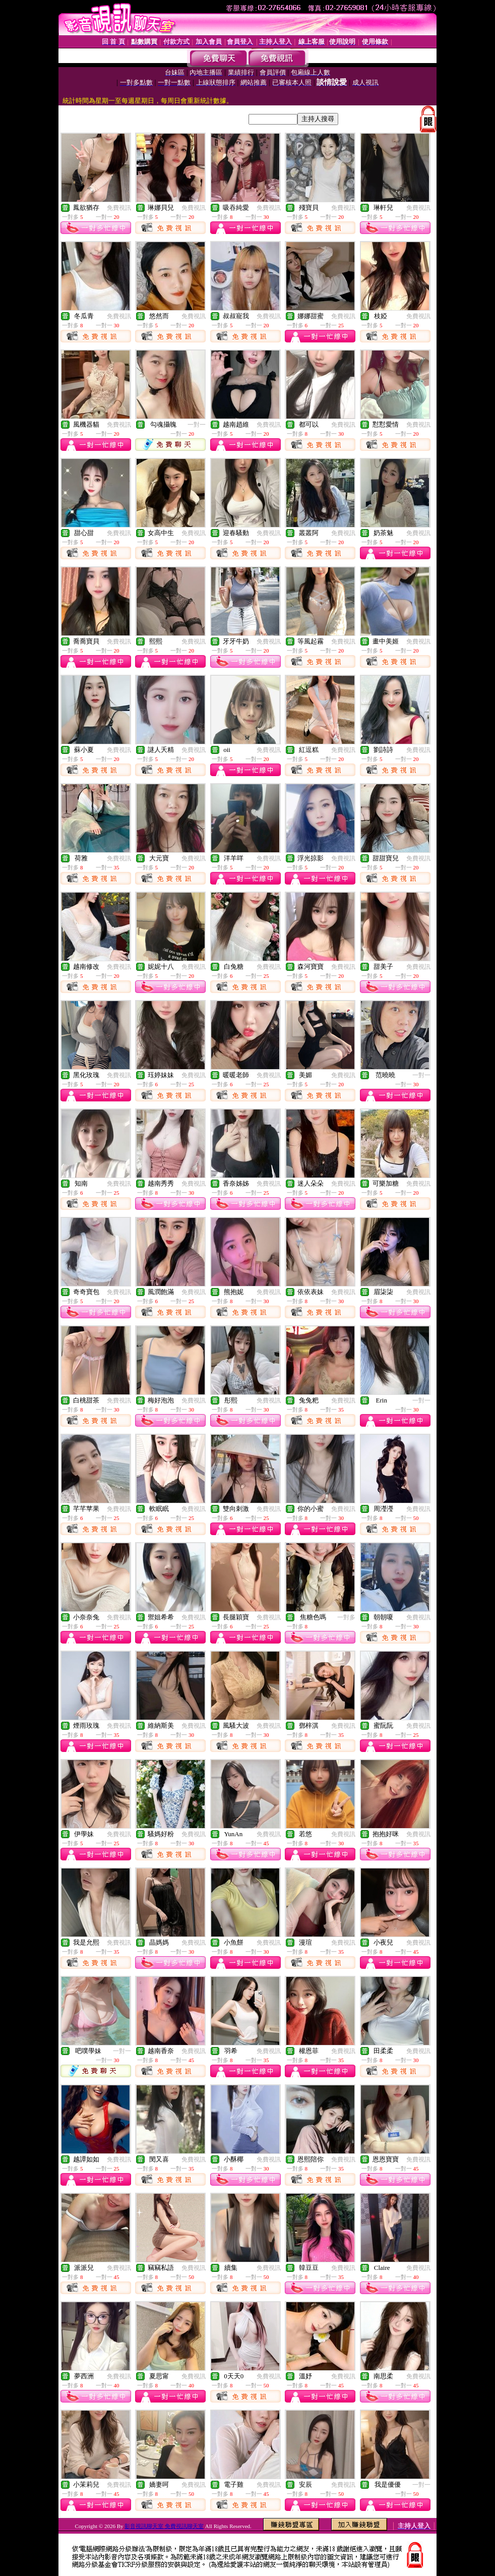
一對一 (197, 424)
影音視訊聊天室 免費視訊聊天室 (164, 2526)
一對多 (346, 1617)
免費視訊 (119, 207)
